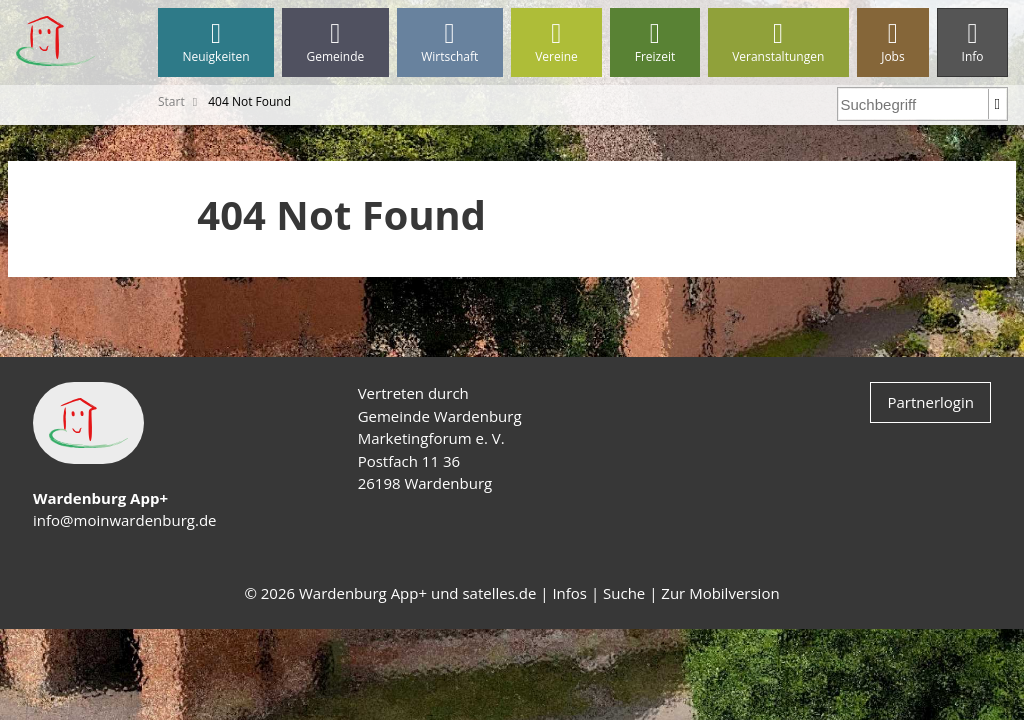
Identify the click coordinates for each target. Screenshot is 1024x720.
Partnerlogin (930, 402)
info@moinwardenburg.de (124, 520)
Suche (624, 593)
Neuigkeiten (216, 42)
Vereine (557, 42)
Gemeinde (335, 42)
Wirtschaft (450, 42)
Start (171, 101)
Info (972, 42)
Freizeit (654, 42)
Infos (569, 593)
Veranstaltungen (778, 42)
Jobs (893, 42)
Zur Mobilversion (720, 593)
